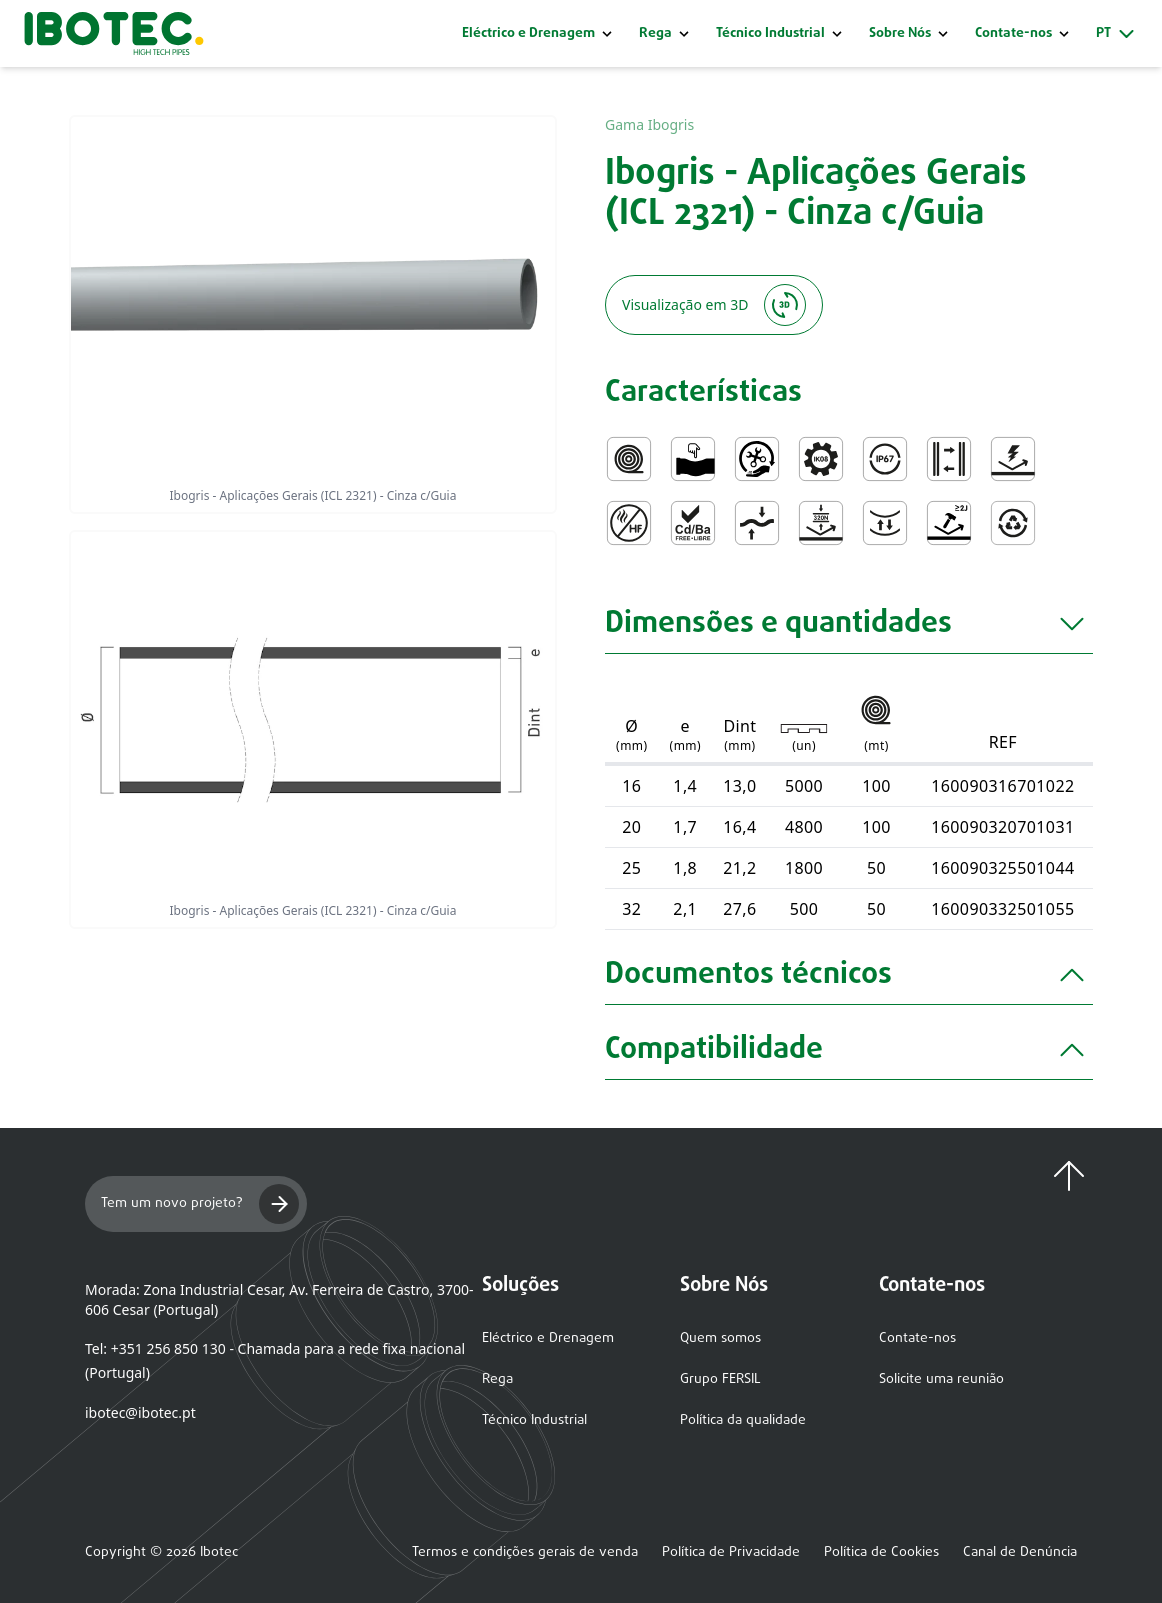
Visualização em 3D (714, 305)
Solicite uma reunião (941, 1379)
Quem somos (720, 1338)
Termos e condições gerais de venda (525, 1553)
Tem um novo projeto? (200, 1204)
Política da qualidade (743, 1420)
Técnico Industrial (770, 34)
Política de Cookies (881, 1553)
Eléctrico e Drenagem (528, 34)
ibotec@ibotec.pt (140, 1412)
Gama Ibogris (649, 124)
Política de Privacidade (731, 1553)
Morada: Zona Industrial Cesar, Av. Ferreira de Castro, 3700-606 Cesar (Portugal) (279, 1299)
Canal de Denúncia (1020, 1553)
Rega (655, 34)
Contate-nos (917, 1338)
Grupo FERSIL (720, 1379)
